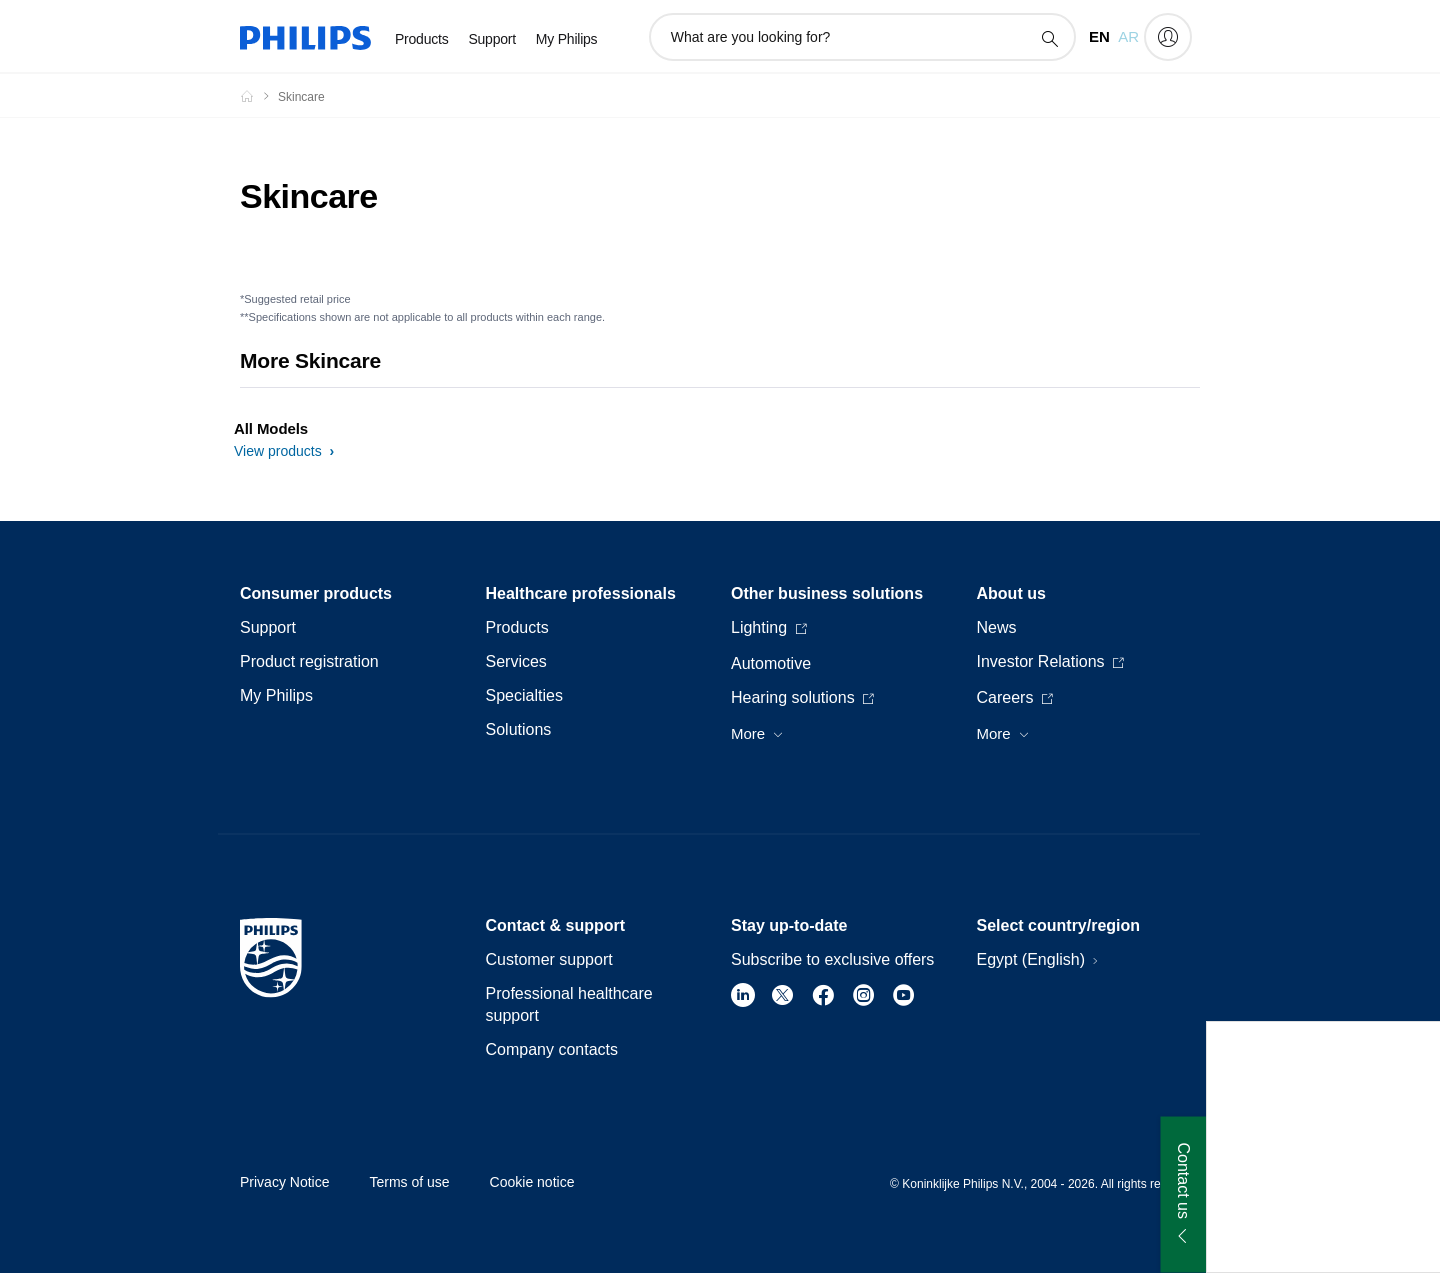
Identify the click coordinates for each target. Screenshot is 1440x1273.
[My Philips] (1168, 37)
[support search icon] (1049, 38)
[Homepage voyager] (259, 96)
